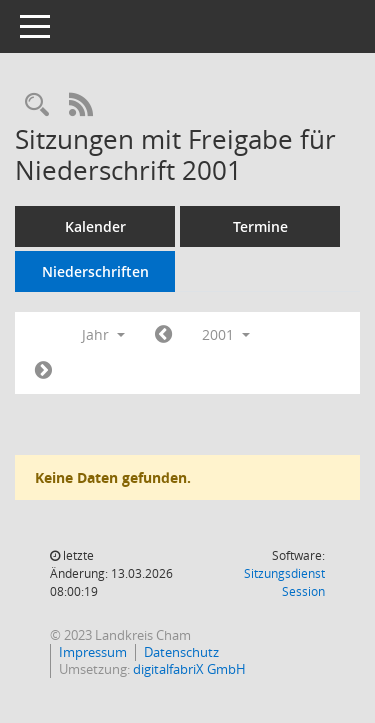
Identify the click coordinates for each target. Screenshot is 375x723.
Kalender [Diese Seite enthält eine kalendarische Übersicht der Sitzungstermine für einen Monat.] (95, 226)
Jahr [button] (103, 334)
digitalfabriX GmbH (189, 669)
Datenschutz (181, 652)
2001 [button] (226, 334)
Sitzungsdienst (284, 582)
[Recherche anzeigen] (37, 105)
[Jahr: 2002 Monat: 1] (43, 371)
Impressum (93, 652)
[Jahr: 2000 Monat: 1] (163, 335)
